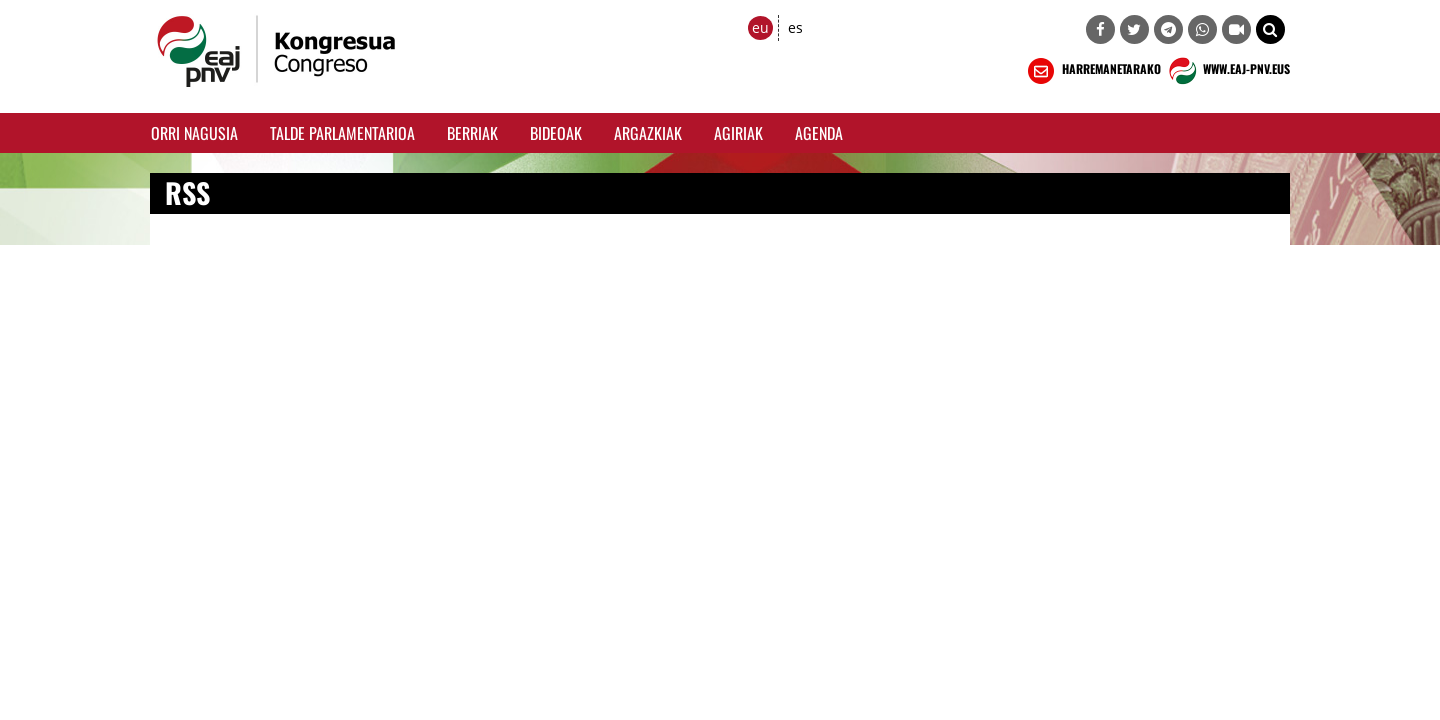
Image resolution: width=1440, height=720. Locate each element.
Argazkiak (648, 133)
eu (760, 27)
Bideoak (556, 133)
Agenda (819, 133)
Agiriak (738, 133)
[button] (1270, 29)
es (795, 27)
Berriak (472, 133)
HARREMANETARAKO (1092, 71)
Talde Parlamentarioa (342, 133)
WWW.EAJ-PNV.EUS (1227, 71)
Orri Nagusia (194, 133)
